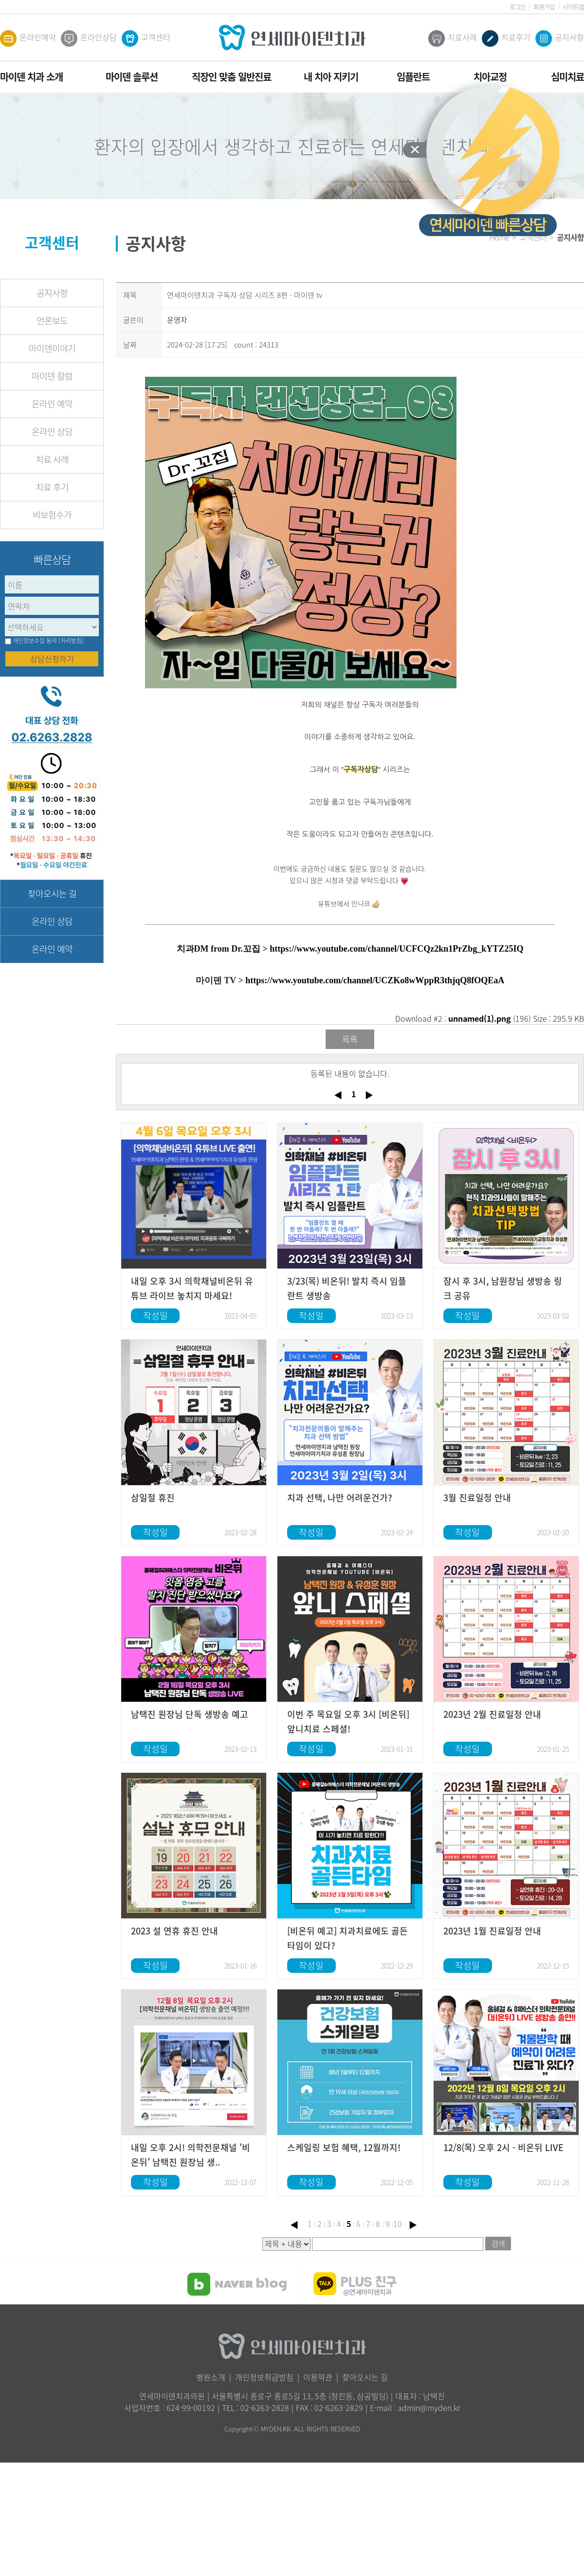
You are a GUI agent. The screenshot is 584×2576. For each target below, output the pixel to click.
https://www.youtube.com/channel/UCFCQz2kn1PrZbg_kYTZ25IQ (396, 949)
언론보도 (52, 320)
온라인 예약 (52, 403)
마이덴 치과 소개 (31, 77)
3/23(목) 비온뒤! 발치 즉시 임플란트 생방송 (346, 1288)
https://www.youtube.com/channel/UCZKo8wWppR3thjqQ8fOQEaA (374, 980)
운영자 (177, 319)
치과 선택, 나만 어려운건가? (339, 1497)
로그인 (518, 6)
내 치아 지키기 (331, 77)
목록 (350, 1039)
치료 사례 (52, 459)
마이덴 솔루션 (132, 77)
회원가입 (544, 6)
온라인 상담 (52, 431)
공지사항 (559, 38)
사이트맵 (573, 6)
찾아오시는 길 (52, 893)
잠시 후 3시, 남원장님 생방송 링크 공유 (502, 1288)
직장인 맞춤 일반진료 (231, 77)
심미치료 (567, 77)
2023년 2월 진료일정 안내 (492, 1714)
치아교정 (490, 77)
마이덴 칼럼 (52, 376)
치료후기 (506, 38)
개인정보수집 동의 (35, 640)
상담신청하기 (52, 658)
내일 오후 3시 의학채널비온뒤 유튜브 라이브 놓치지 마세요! (192, 1288)
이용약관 (317, 2377)
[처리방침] (71, 640)
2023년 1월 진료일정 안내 (492, 1930)
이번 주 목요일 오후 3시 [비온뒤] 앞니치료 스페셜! (348, 1721)
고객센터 (146, 38)
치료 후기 (52, 487)
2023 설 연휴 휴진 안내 (174, 1930)
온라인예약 (28, 38)
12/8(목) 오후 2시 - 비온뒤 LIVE (503, 2147)
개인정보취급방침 (264, 2377)
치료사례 (452, 38)
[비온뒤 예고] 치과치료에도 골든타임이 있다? (347, 1938)
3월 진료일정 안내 (477, 1497)
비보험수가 (52, 514)
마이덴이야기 (52, 348)
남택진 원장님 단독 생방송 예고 (189, 1714)
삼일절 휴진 (153, 1497)
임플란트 (413, 77)
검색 (498, 2243)
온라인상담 (89, 38)
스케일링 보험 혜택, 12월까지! (344, 2147)
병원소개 (210, 2377)
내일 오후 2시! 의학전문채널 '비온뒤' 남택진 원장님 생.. (190, 2155)
